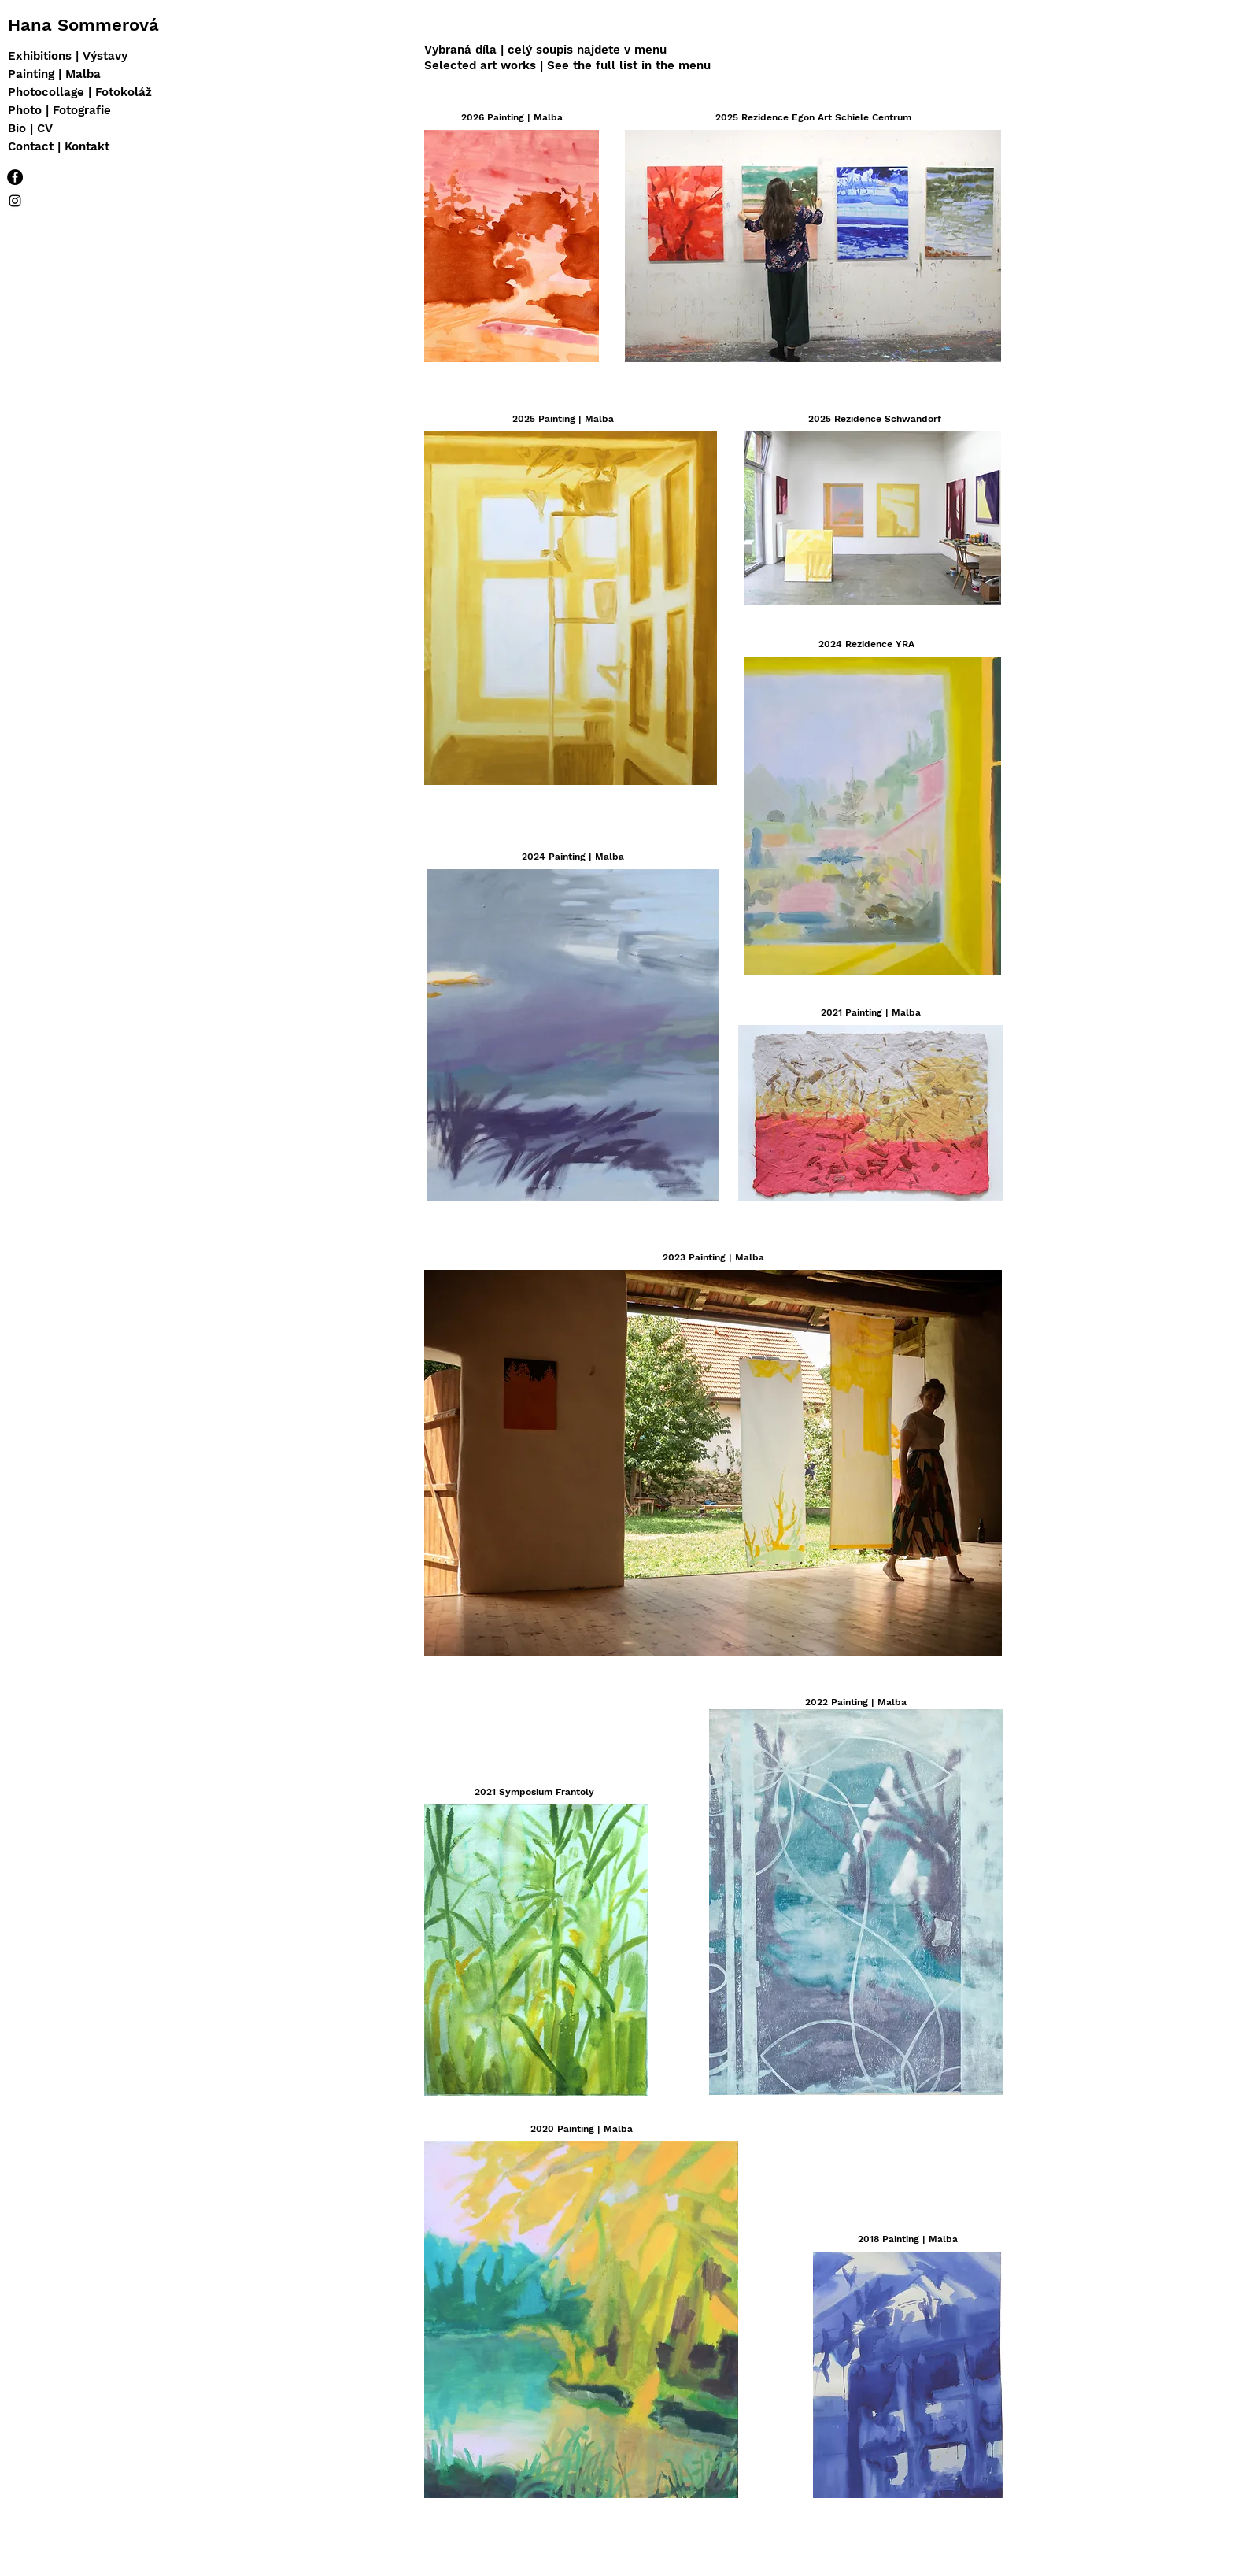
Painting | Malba (54, 74)
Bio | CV (30, 128)
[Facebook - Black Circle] (15, 177)
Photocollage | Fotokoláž (80, 92)
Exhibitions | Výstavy (67, 56)
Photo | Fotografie (59, 110)
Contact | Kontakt (58, 146)
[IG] (15, 201)
